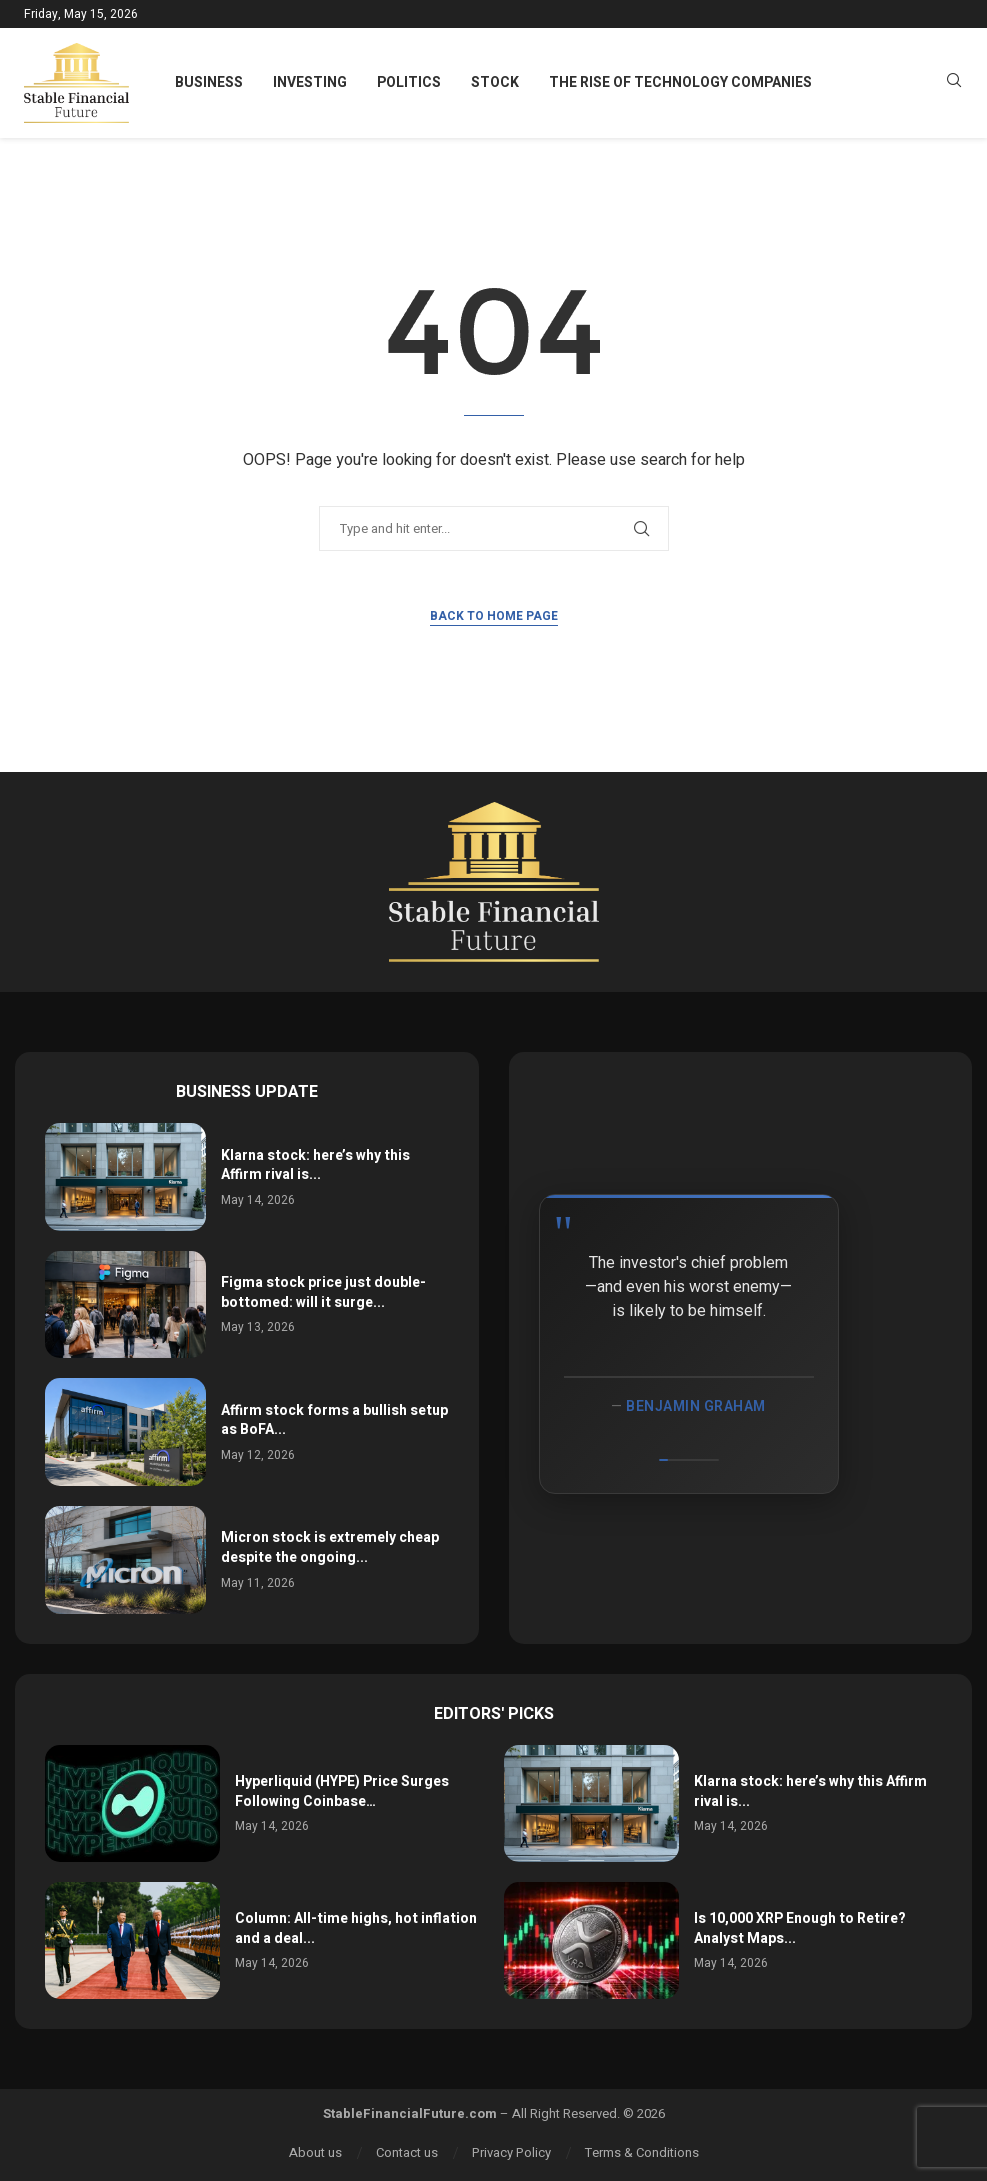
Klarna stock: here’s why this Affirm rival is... (315, 1165)
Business (209, 82)
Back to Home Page (494, 616)
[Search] (954, 83)
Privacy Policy (511, 2152)
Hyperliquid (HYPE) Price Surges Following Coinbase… (342, 1791)
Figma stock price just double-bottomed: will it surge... (323, 1292)
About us (315, 2152)
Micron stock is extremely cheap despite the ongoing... (330, 1547)
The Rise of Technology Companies (680, 82)
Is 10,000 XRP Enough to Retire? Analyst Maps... (800, 1928)
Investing (310, 82)
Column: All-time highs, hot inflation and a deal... (356, 1928)
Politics (409, 82)
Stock (495, 82)
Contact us (407, 2152)
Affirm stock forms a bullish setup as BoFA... (334, 1420)
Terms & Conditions (642, 2152)
